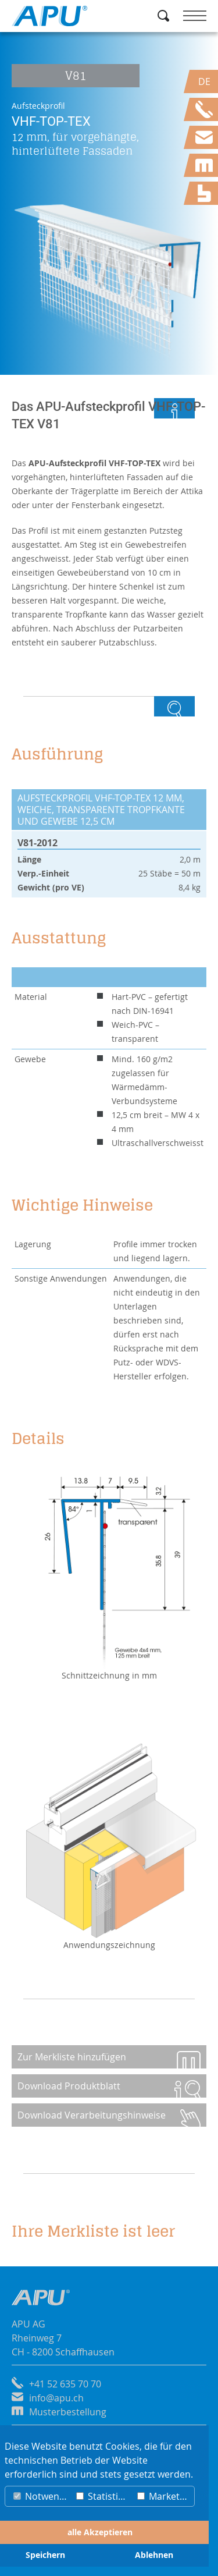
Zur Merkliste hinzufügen (71, 2056)
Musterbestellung (67, 2411)
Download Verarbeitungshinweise (91, 2115)
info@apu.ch (56, 2398)
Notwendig (42, 2496)
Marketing (165, 2496)
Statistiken (104, 2496)
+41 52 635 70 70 (65, 2384)
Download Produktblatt (68, 2086)
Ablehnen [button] (154, 2555)
